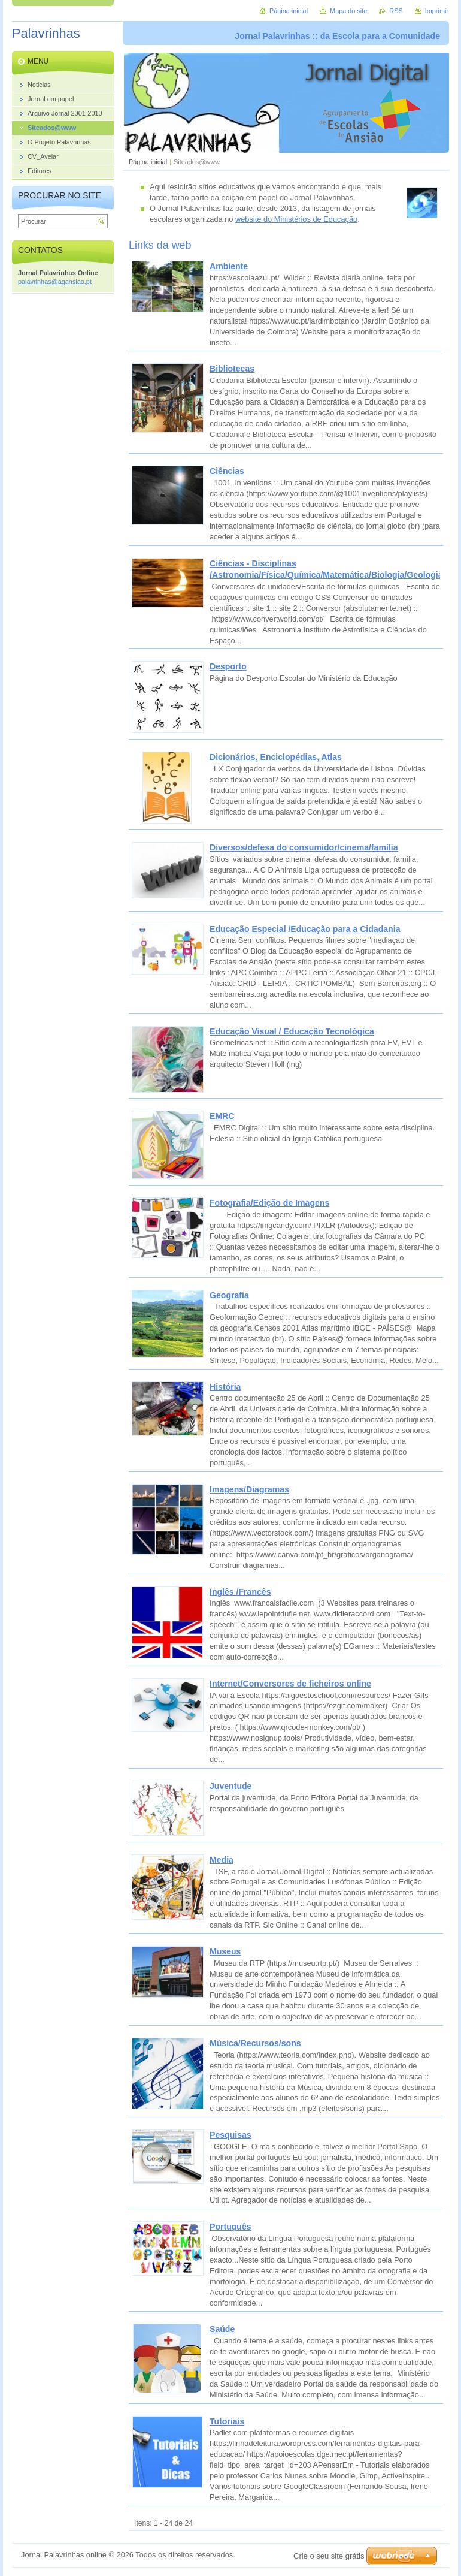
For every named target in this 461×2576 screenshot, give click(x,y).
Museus (225, 1951)
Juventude (230, 1786)
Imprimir (436, 10)
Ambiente (229, 266)
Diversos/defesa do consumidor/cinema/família (304, 847)
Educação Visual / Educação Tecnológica (292, 1031)
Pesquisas (230, 2135)
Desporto (228, 666)
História (225, 1387)
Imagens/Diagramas (249, 1489)
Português (230, 2226)
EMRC (222, 1116)
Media (221, 1860)
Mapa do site (348, 10)
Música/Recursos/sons (255, 2043)
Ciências (227, 471)
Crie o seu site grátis (329, 2555)
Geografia (229, 1295)
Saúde (222, 2329)
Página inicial (148, 161)
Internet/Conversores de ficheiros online (290, 1683)
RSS (395, 10)
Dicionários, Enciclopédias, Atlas (276, 757)
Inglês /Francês (240, 1592)
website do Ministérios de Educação (296, 219)
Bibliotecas (232, 368)
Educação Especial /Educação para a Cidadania (305, 929)
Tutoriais (227, 2421)
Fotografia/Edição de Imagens (269, 1203)
